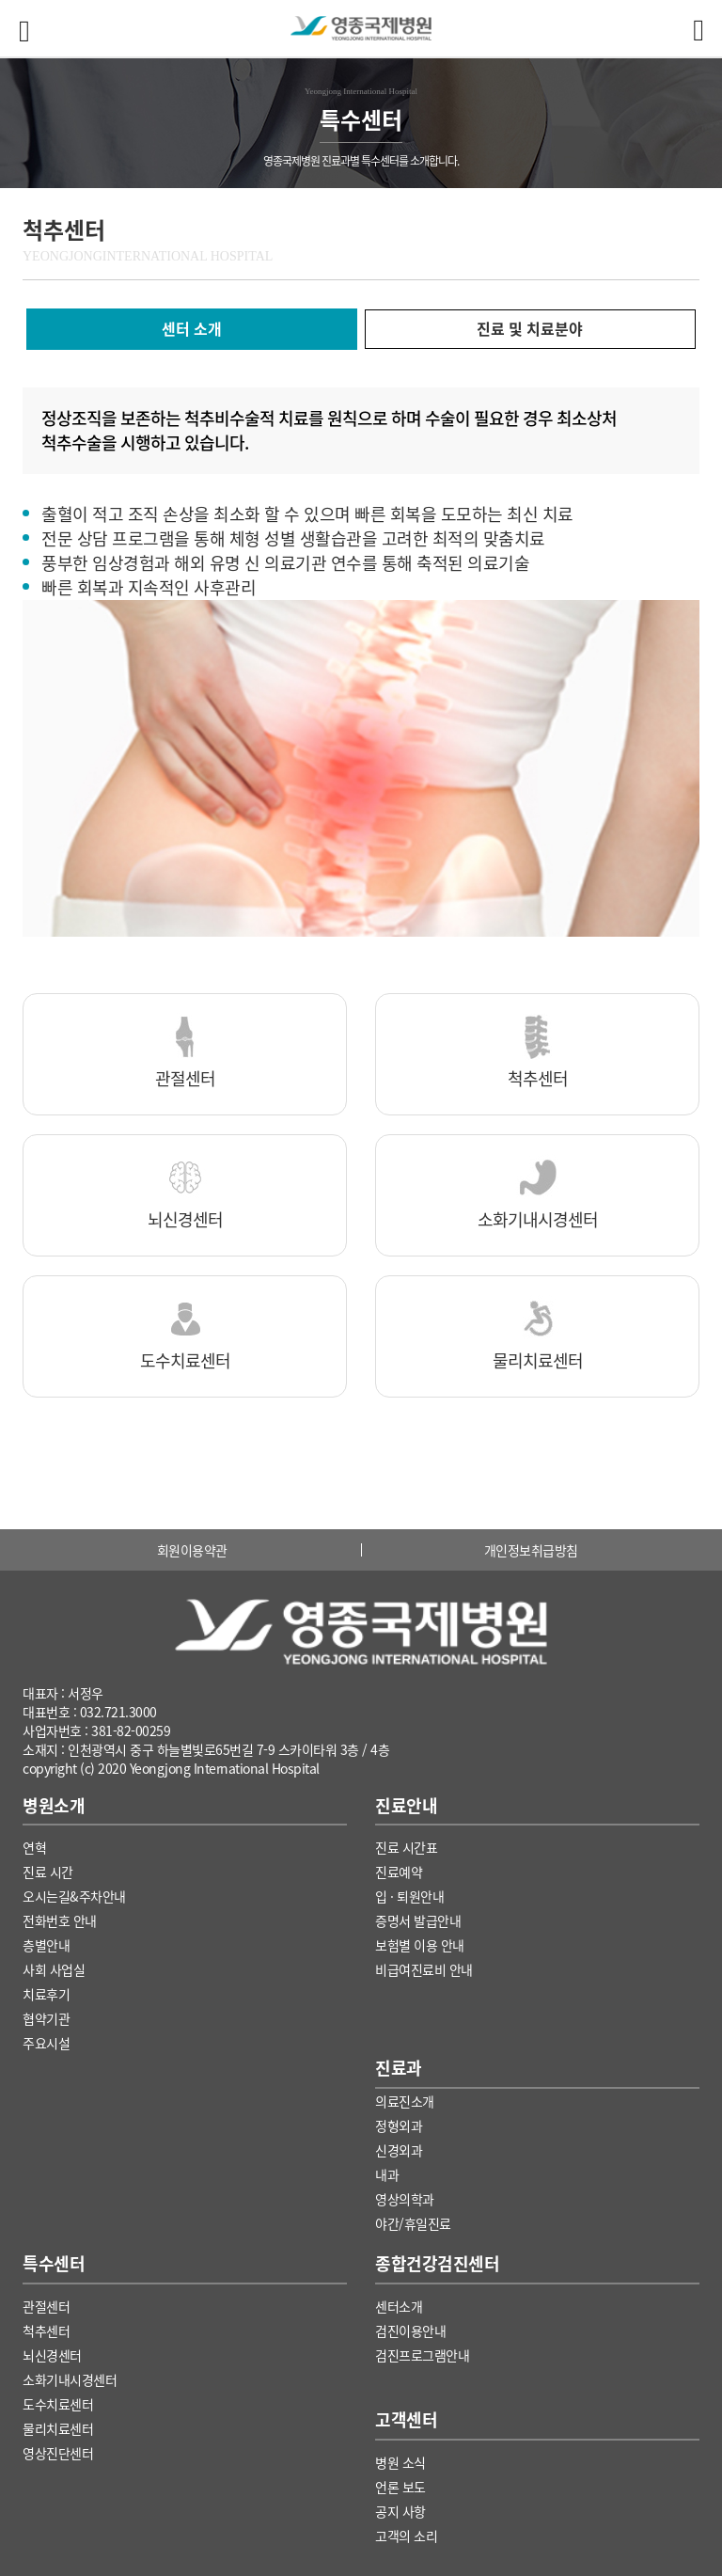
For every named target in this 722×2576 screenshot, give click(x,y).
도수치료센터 (58, 2403)
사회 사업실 (54, 1969)
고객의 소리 (406, 2535)
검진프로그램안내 (422, 2355)
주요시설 (46, 2042)
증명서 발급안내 (418, 1920)
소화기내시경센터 (70, 2379)
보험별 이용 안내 (419, 1945)
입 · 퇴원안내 (409, 1896)
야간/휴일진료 (413, 2223)
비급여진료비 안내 (424, 1969)
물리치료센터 (58, 2428)
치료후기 (46, 1993)
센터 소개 (192, 328)
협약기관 (46, 2018)
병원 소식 (400, 2462)
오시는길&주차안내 (74, 1896)
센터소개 (398, 2306)
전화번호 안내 (60, 1920)
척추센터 (46, 2330)
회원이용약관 (192, 1550)
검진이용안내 (410, 2330)
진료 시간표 (406, 1847)
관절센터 (46, 2306)
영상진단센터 (58, 2452)
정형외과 (398, 2125)
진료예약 (398, 1871)
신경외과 (398, 2150)
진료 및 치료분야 (530, 328)
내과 (387, 2174)
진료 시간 (48, 1871)
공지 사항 (400, 2511)
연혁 (34, 1847)
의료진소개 (404, 2101)
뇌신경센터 (52, 2355)
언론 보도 (400, 2486)
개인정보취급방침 (531, 1550)
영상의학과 (404, 2198)
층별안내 (46, 1945)
